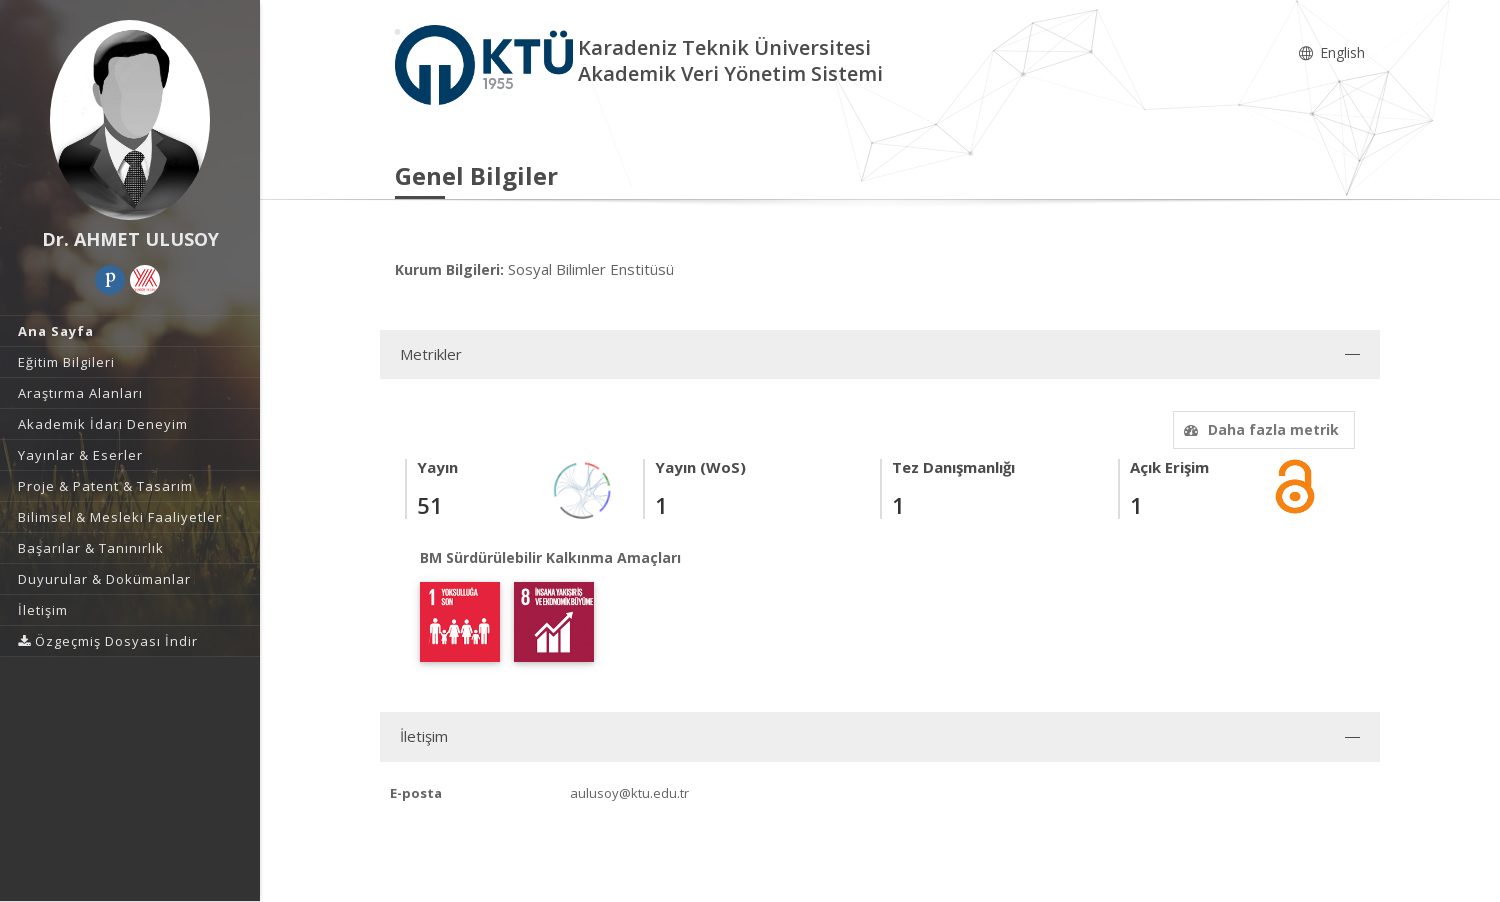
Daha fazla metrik (1259, 429)
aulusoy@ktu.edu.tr (629, 793)
